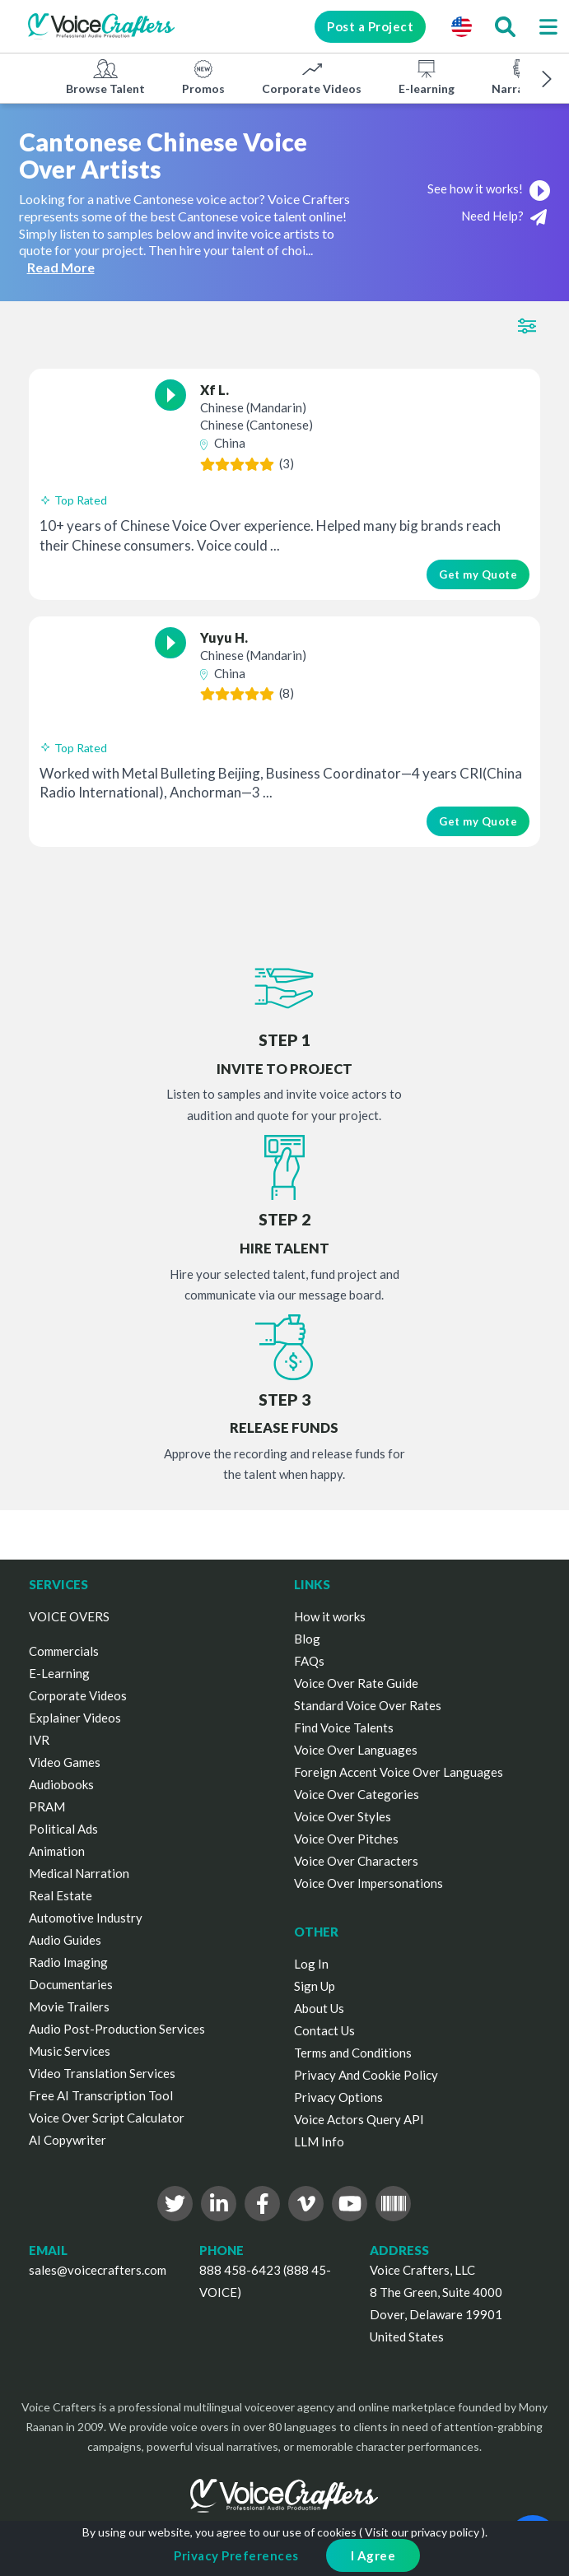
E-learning (427, 76)
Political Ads (63, 1828)
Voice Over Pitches (346, 1838)
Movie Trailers (69, 2006)
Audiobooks (61, 1784)
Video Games (64, 1762)
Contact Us (324, 2030)
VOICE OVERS (69, 1616)
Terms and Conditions (353, 2052)
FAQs (309, 1660)
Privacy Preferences (236, 2555)
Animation (57, 1851)
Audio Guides (65, 1939)
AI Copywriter (67, 2139)
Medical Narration (79, 1873)
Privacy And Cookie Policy (366, 2074)
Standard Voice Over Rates (367, 1705)
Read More (61, 267)
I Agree (373, 2555)
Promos (203, 76)
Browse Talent (105, 76)
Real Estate (60, 1895)
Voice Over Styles (342, 1816)
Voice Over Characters (356, 1860)
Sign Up (314, 1985)
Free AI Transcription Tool (101, 2095)
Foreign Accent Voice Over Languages (398, 1772)
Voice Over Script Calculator (106, 2117)
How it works (330, 1616)
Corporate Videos (311, 76)
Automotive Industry (85, 1917)
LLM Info (319, 2141)
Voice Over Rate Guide (356, 1683)
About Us (319, 2008)
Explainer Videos (75, 1717)
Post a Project (370, 26)
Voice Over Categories (356, 1794)
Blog (307, 1638)
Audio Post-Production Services (117, 2028)
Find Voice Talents (344, 1727)
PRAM (47, 1806)
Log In (311, 1963)
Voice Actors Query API (359, 2119)
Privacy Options (338, 2097)
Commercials (64, 1651)
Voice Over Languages (355, 1749)
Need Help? (504, 217)
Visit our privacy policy (422, 2532)
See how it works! (488, 188)
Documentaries (71, 1984)
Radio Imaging (68, 1962)
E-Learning (59, 1673)
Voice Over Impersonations (368, 1883)
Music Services (69, 2051)
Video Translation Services (102, 2073)
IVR (39, 1739)
